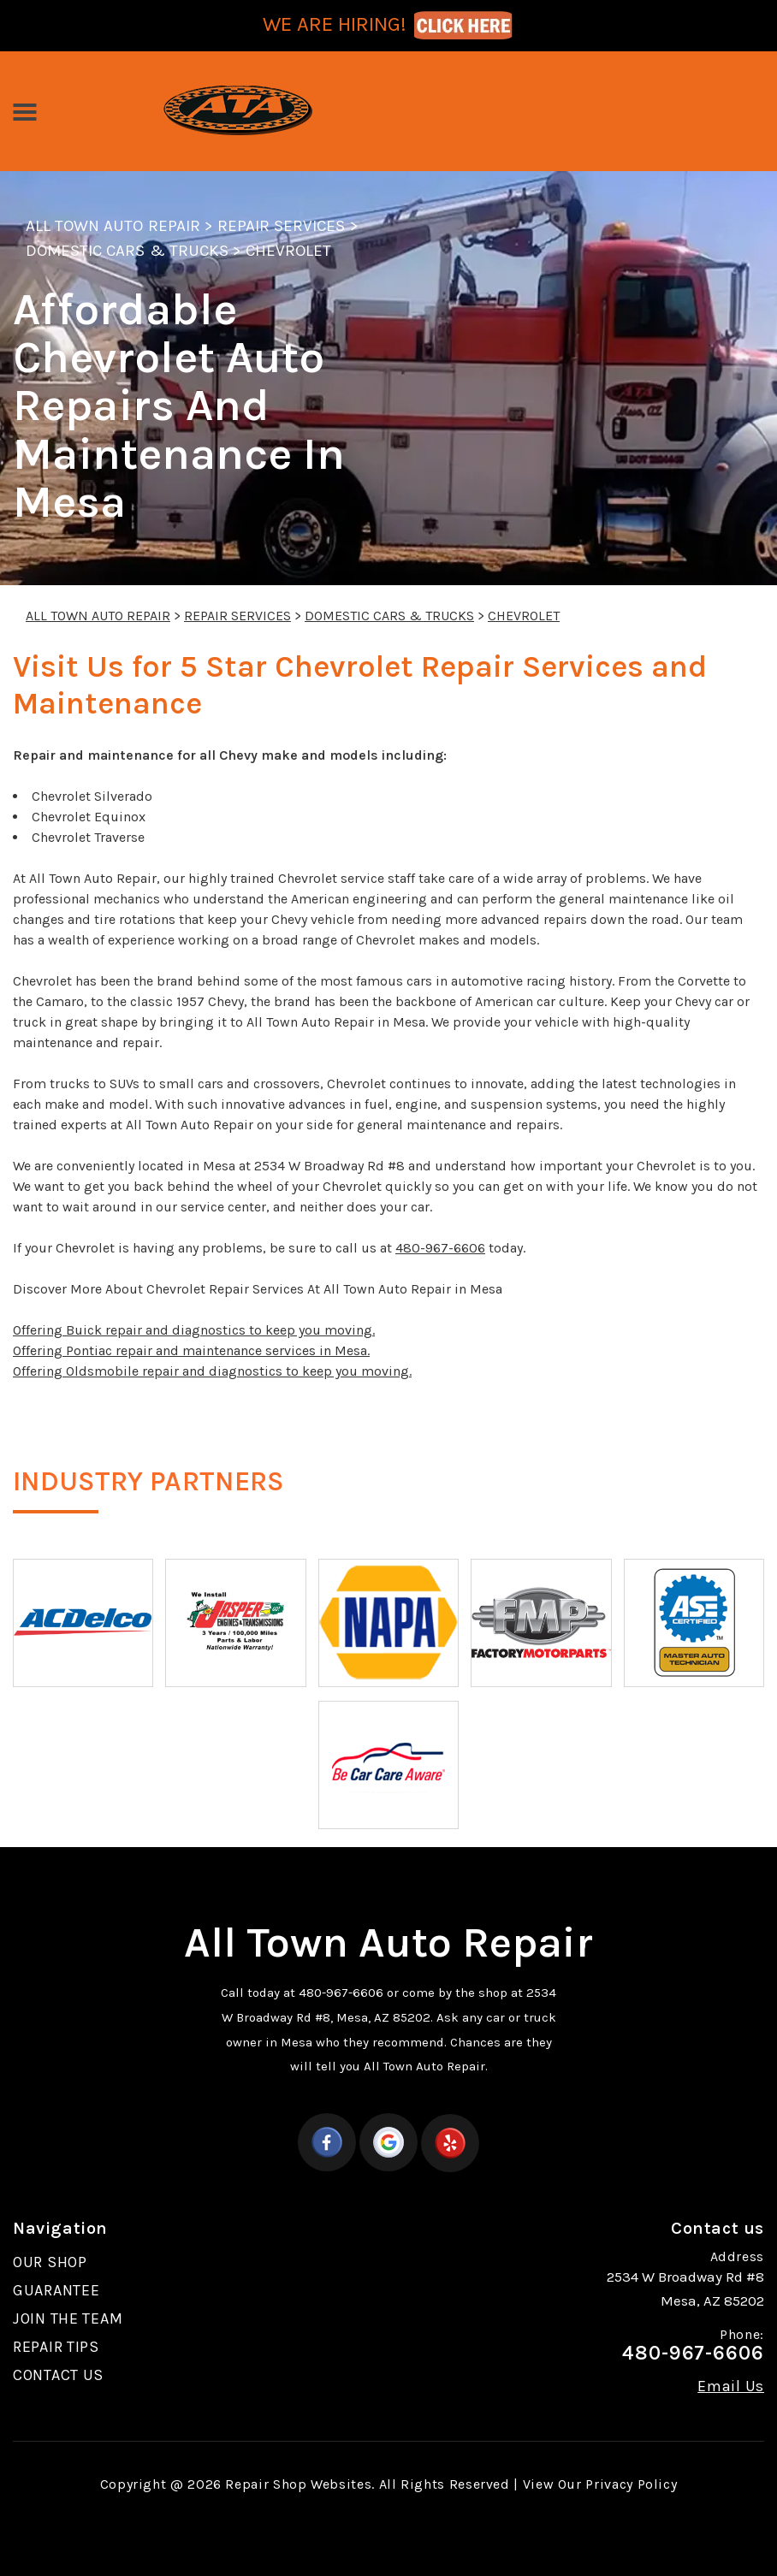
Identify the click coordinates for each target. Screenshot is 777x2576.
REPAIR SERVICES (281, 225)
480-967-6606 (440, 1248)
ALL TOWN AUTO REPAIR (113, 225)
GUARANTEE (56, 2290)
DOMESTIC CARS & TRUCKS (127, 250)
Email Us (730, 2386)
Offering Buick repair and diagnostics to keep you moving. (194, 1330)
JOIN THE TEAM (67, 2318)
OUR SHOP (50, 2262)
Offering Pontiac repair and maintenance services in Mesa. (191, 1350)
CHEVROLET (288, 250)
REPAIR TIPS (56, 2346)
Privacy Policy (631, 2484)
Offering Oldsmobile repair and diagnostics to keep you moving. (212, 1371)
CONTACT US (58, 2375)
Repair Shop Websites (298, 2484)
